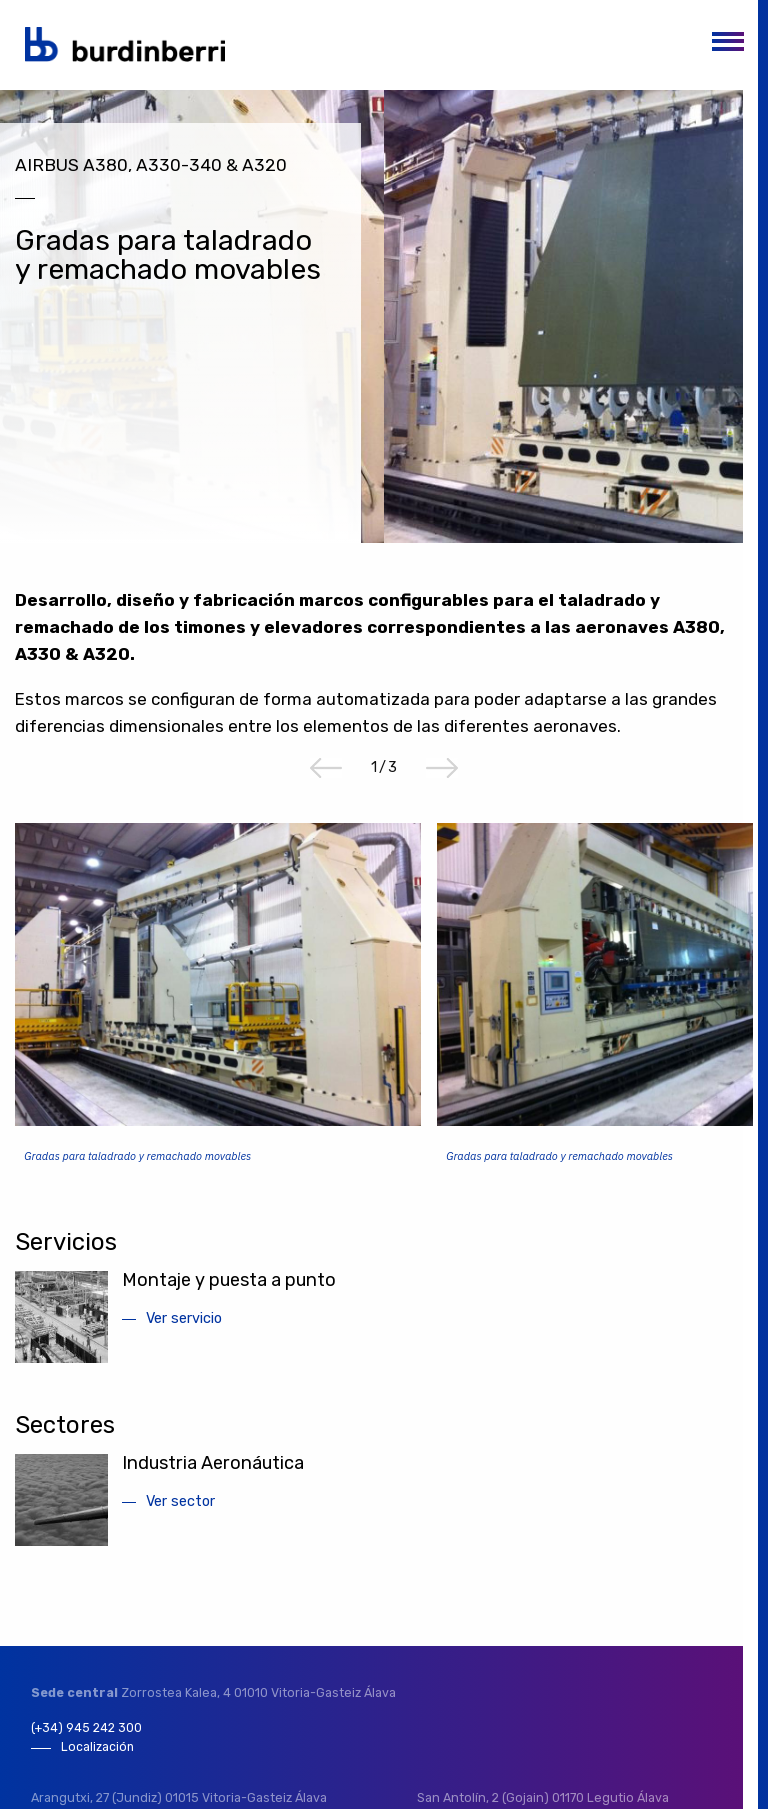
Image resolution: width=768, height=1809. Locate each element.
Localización (98, 1755)
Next (442, 775)
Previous (326, 775)
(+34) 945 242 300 (87, 1735)
